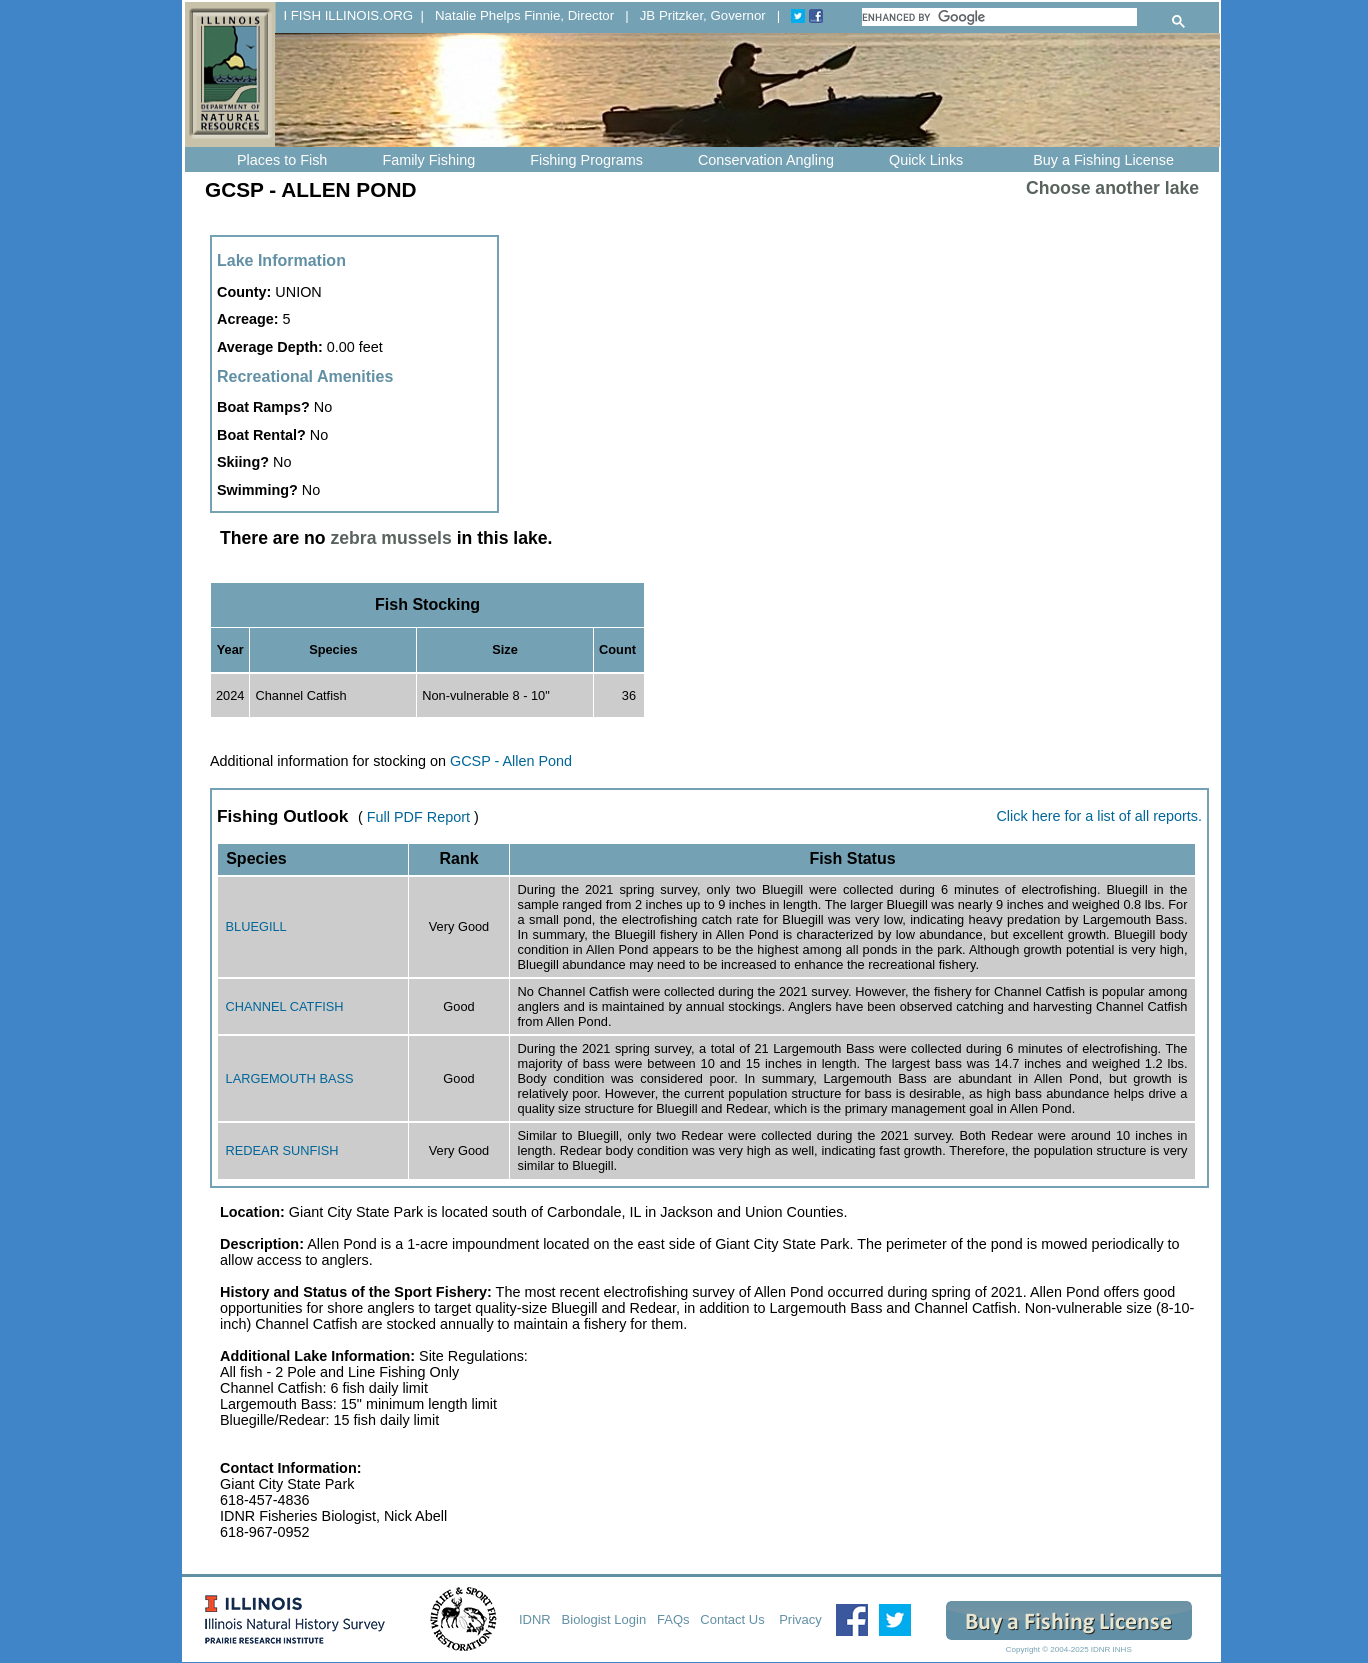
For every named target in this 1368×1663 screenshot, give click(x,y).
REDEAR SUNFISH (282, 1150)
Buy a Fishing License (1103, 160)
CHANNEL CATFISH (285, 1006)
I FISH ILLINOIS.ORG (348, 15)
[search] (999, 17)
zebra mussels (391, 538)
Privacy (800, 1619)
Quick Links (926, 160)
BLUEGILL (256, 926)
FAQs (673, 1619)
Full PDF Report (418, 817)
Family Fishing (428, 160)
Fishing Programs (586, 160)
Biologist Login (604, 1619)
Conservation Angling (766, 160)
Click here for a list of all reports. (1099, 816)
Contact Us (734, 1619)
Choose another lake (1112, 188)
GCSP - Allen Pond (511, 761)
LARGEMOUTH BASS (290, 1078)
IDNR (535, 1619)
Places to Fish (282, 160)
